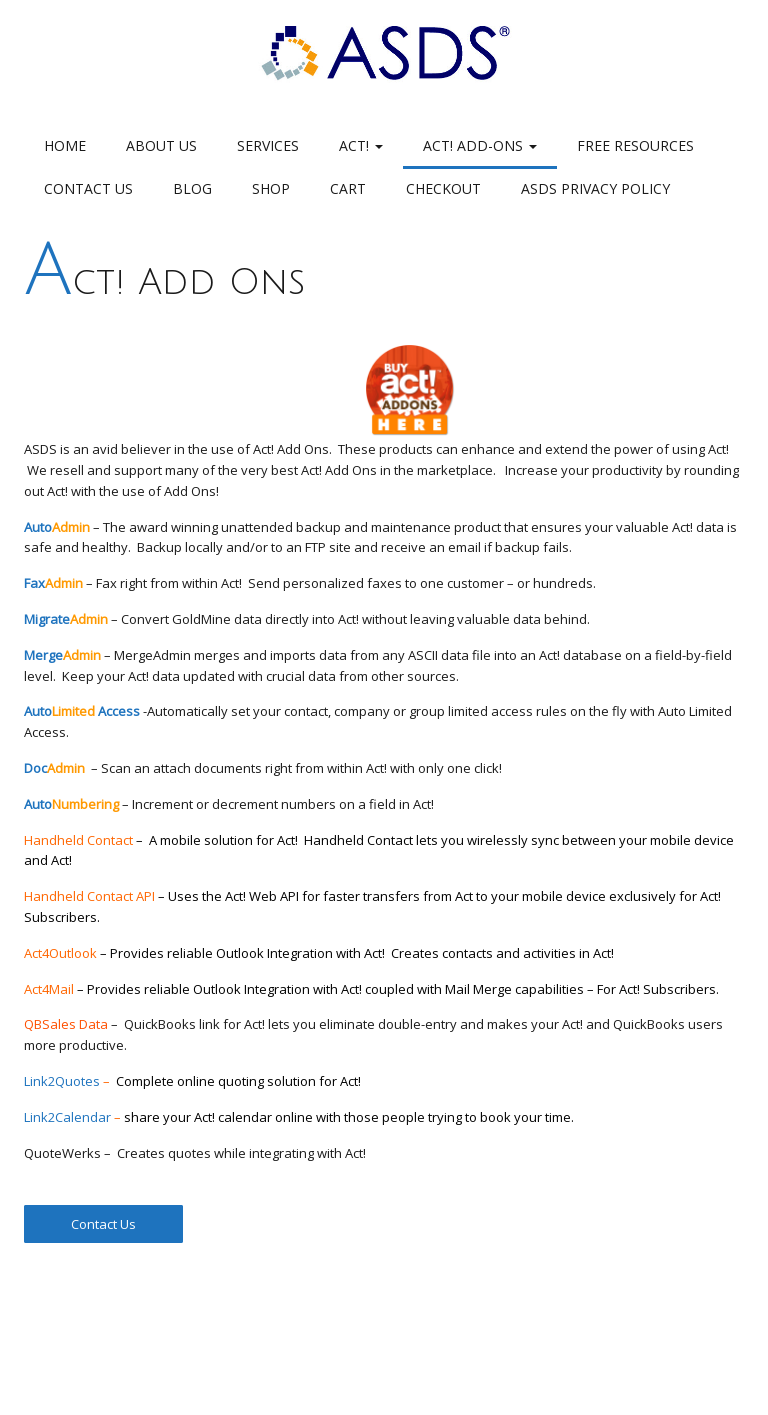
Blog (192, 188)
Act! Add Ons (164, 282)
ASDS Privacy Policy (595, 188)
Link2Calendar (67, 1117)
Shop (271, 188)
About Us (161, 145)
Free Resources (635, 145)
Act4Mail (371, 989)
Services (268, 145)
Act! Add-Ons (480, 145)
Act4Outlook (207, 953)
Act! (361, 145)
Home (65, 145)
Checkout (443, 188)
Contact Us (88, 188)
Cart (348, 188)
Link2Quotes (62, 1081)
